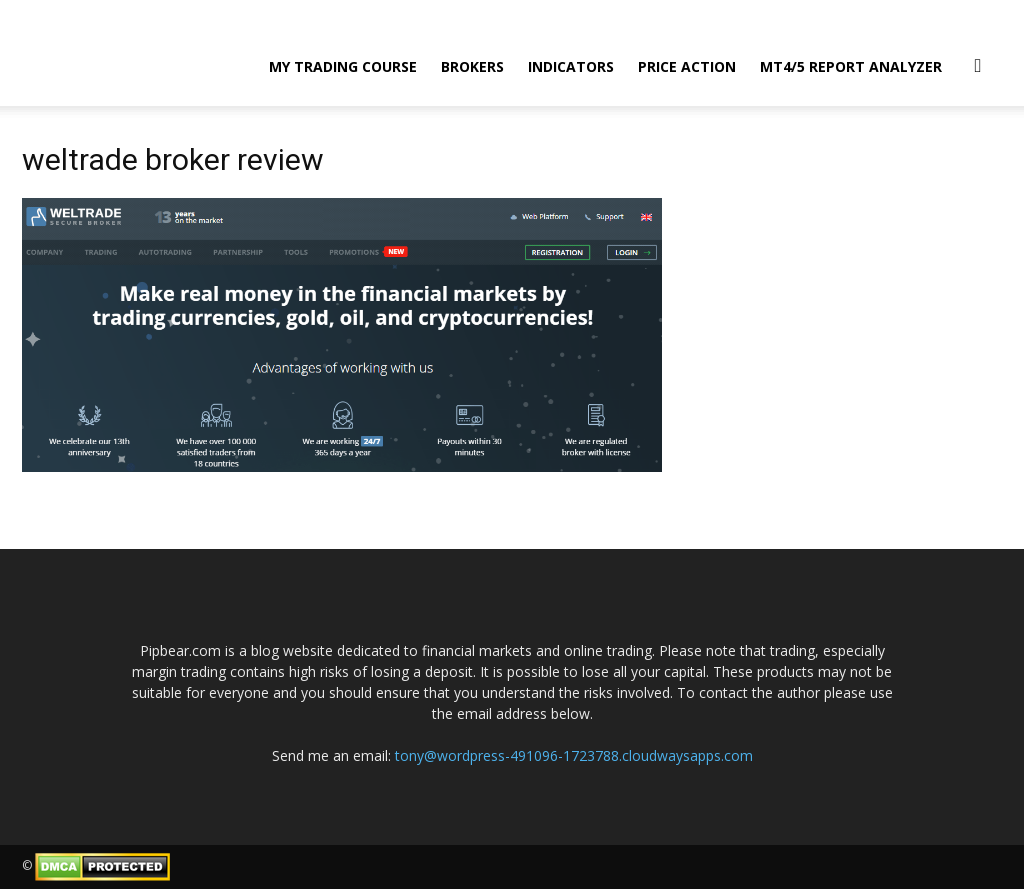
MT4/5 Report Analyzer (851, 66)
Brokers (472, 66)
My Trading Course (343, 66)
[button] (978, 65)
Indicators (571, 66)
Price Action (687, 66)
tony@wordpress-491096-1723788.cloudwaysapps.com (574, 755)
